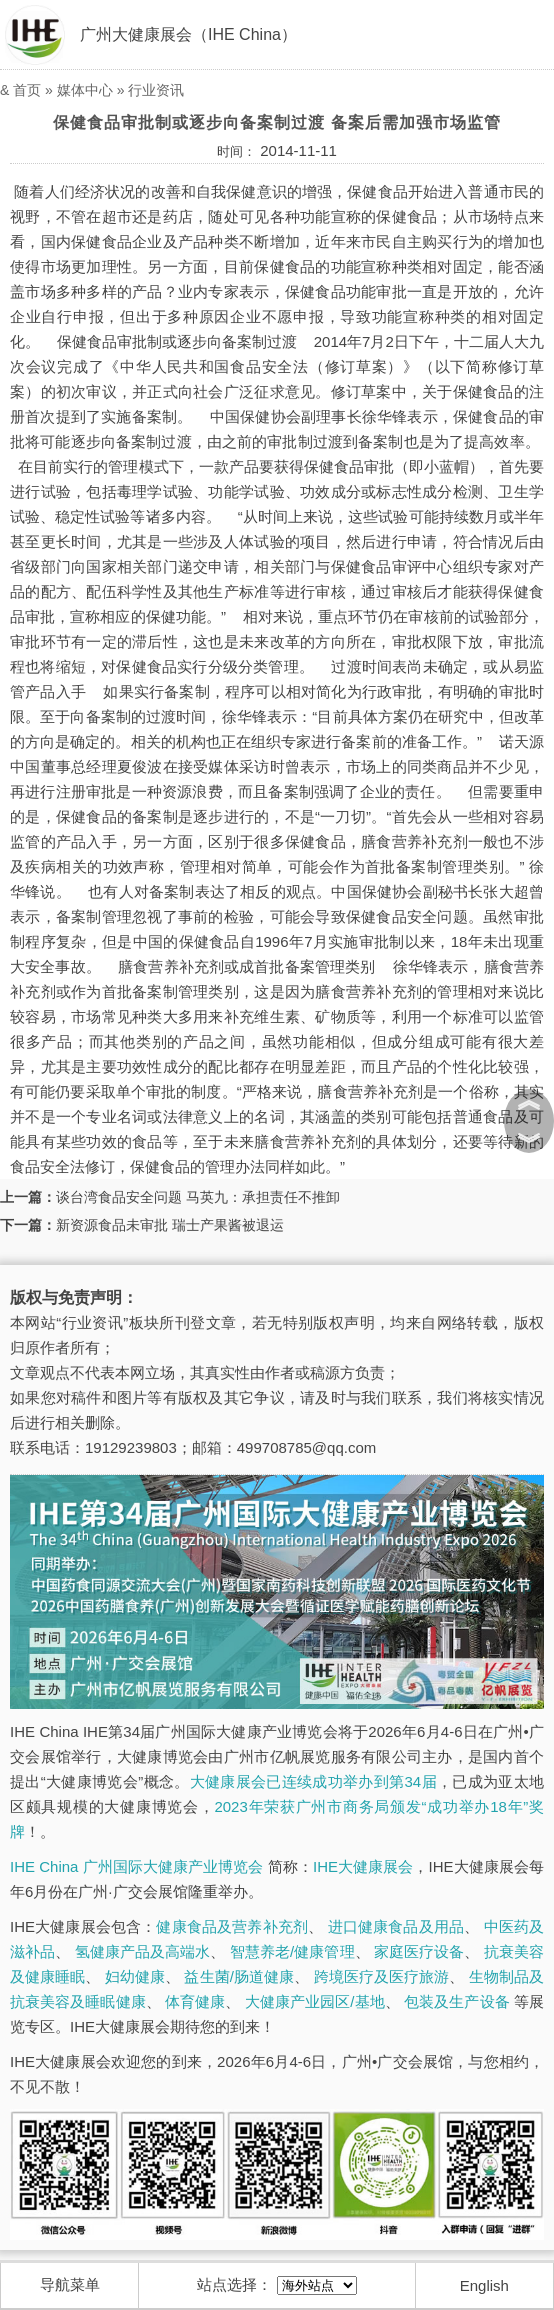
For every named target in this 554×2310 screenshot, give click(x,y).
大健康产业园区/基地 (315, 2001)
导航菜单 (70, 2284)
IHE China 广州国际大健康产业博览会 (137, 1866)
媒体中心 (85, 90)
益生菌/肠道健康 (239, 1976)
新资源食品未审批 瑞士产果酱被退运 (170, 1225)
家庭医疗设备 (419, 1951)
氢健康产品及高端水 (143, 1951)
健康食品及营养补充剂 (232, 1926)
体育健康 (195, 2001)
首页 (27, 90)
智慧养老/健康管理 (292, 1951)
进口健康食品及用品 (396, 1926)
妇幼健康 (135, 1976)
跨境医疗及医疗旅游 (382, 1976)
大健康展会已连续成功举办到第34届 (313, 1781)
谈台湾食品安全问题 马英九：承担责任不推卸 (198, 1197)
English (484, 2285)
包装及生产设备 (457, 2001)
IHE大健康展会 (363, 1866)
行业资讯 (156, 90)
